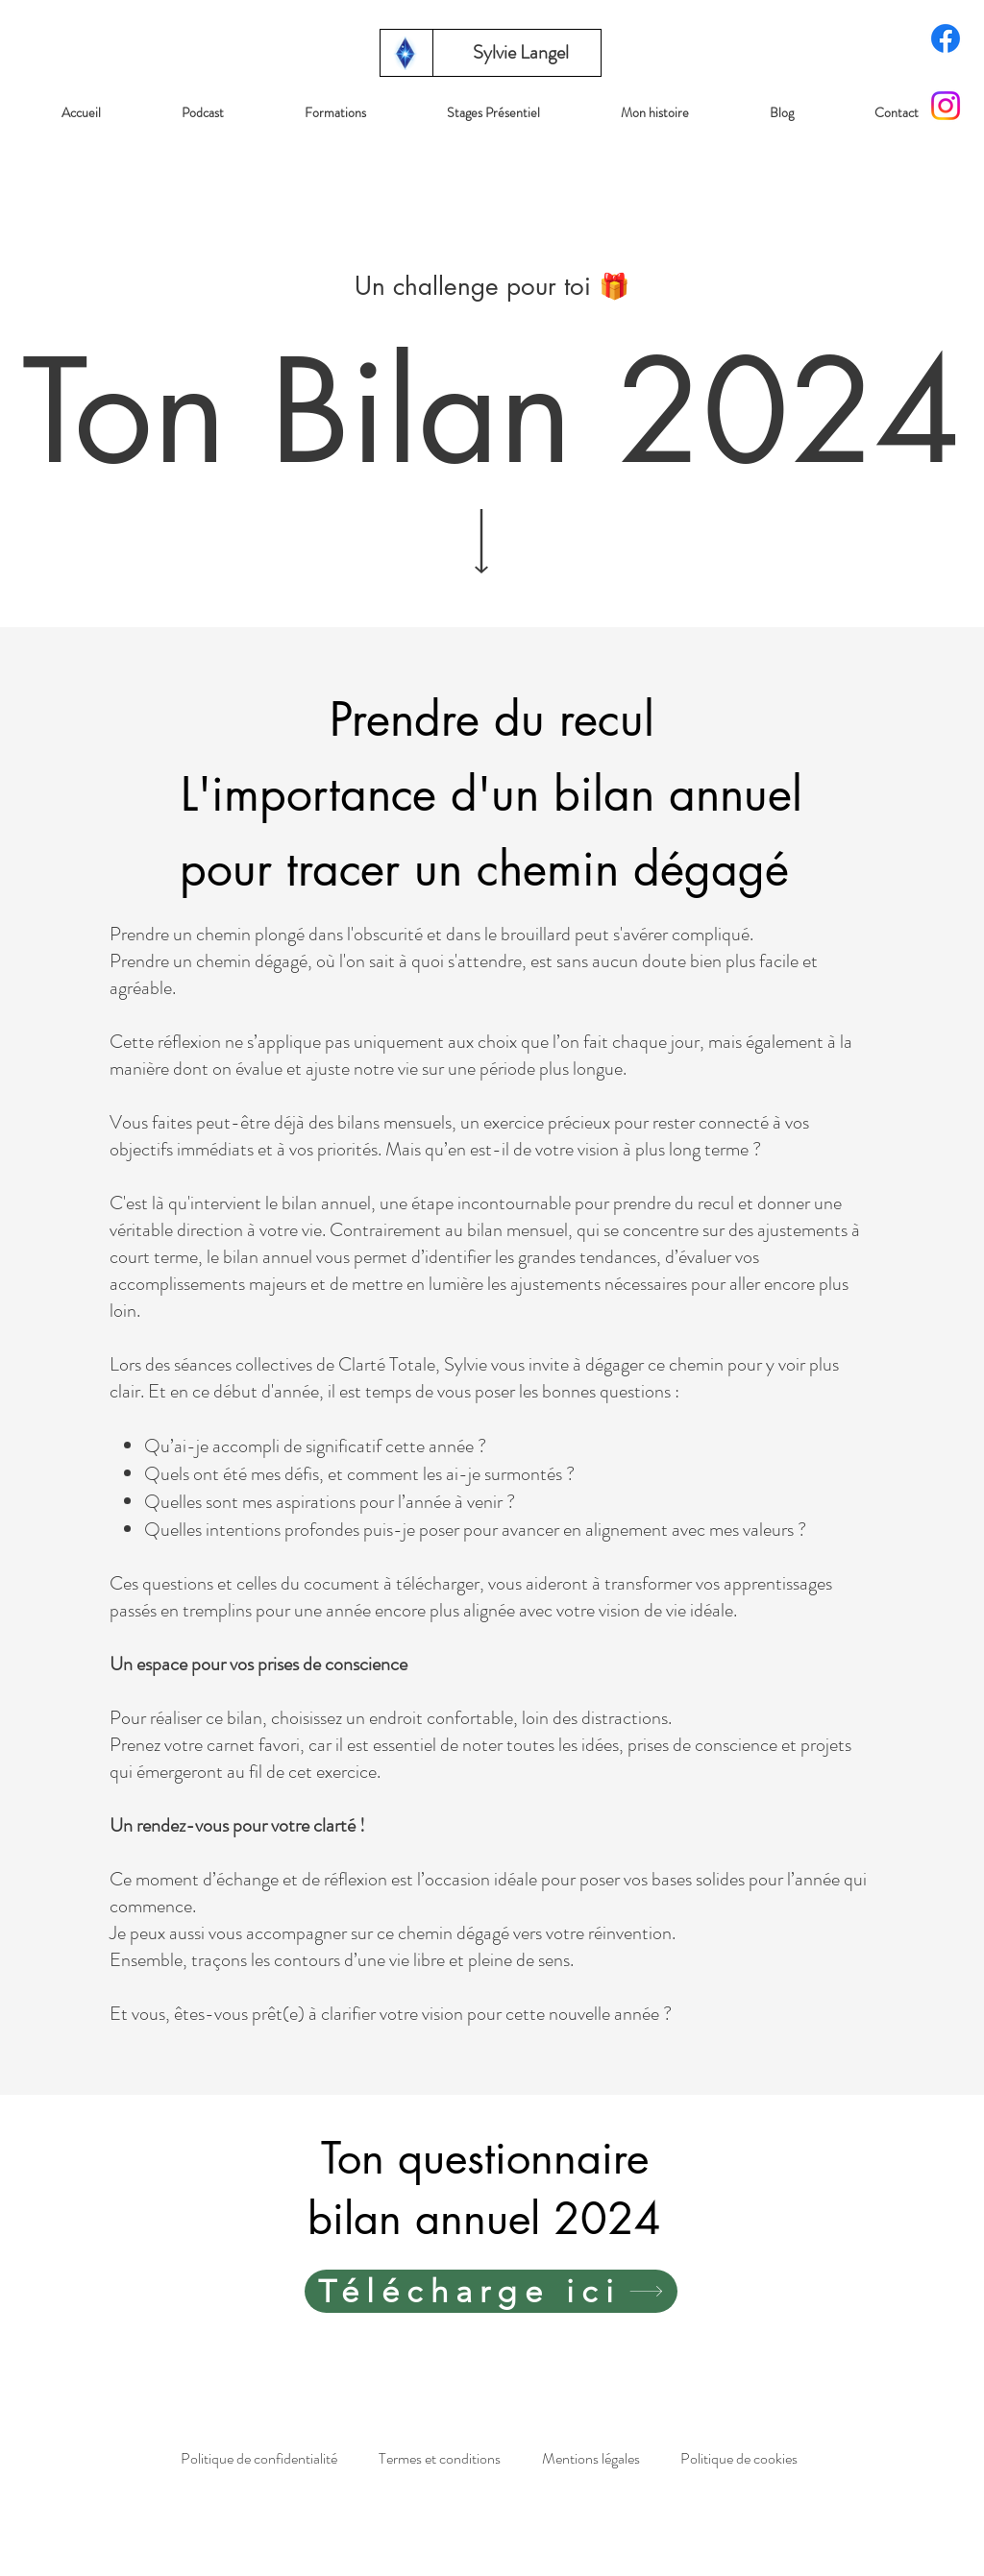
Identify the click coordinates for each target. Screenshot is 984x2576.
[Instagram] (945, 105)
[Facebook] (945, 38)
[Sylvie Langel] (521, 53)
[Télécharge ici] (491, 2291)
